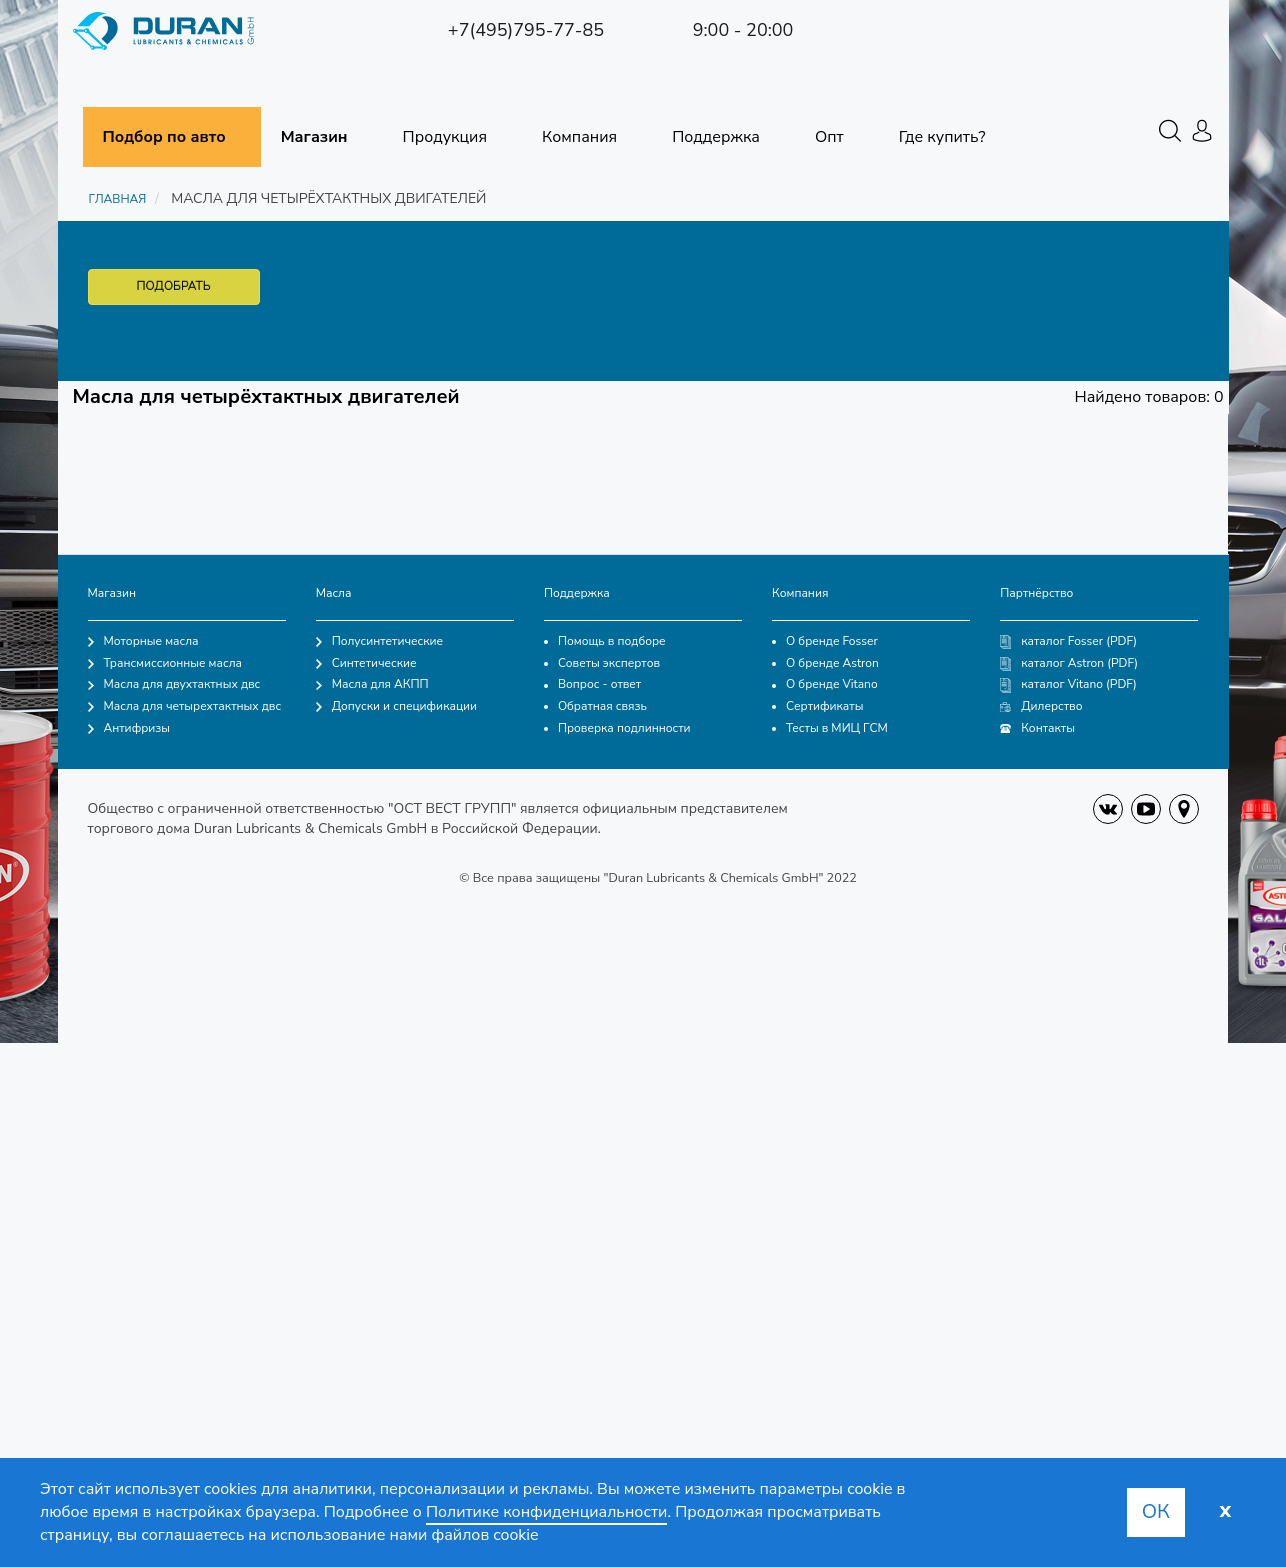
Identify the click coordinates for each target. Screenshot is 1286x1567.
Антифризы (129, 728)
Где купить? (942, 137)
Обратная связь (595, 706)
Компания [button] (579, 137)
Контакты (1037, 728)
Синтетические (366, 663)
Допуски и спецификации (396, 706)
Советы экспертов (602, 663)
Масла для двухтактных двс (174, 684)
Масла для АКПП (372, 684)
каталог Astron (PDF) (1069, 663)
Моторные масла (143, 641)
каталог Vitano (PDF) (1068, 684)
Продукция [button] (445, 137)
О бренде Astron (825, 663)
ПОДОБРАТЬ (174, 286)
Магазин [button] (314, 137)
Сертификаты (817, 706)
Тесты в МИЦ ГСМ (830, 728)
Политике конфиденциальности (546, 1512)
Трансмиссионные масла (165, 663)
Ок (1156, 1511)
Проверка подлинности (617, 728)
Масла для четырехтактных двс (185, 706)
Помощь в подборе (605, 641)
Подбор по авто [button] (164, 137)
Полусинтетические (379, 641)
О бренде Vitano (825, 684)
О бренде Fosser (825, 641)
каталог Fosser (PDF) (1068, 641)
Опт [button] (829, 137)
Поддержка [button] (716, 137)
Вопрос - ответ (592, 684)
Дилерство (1041, 706)
